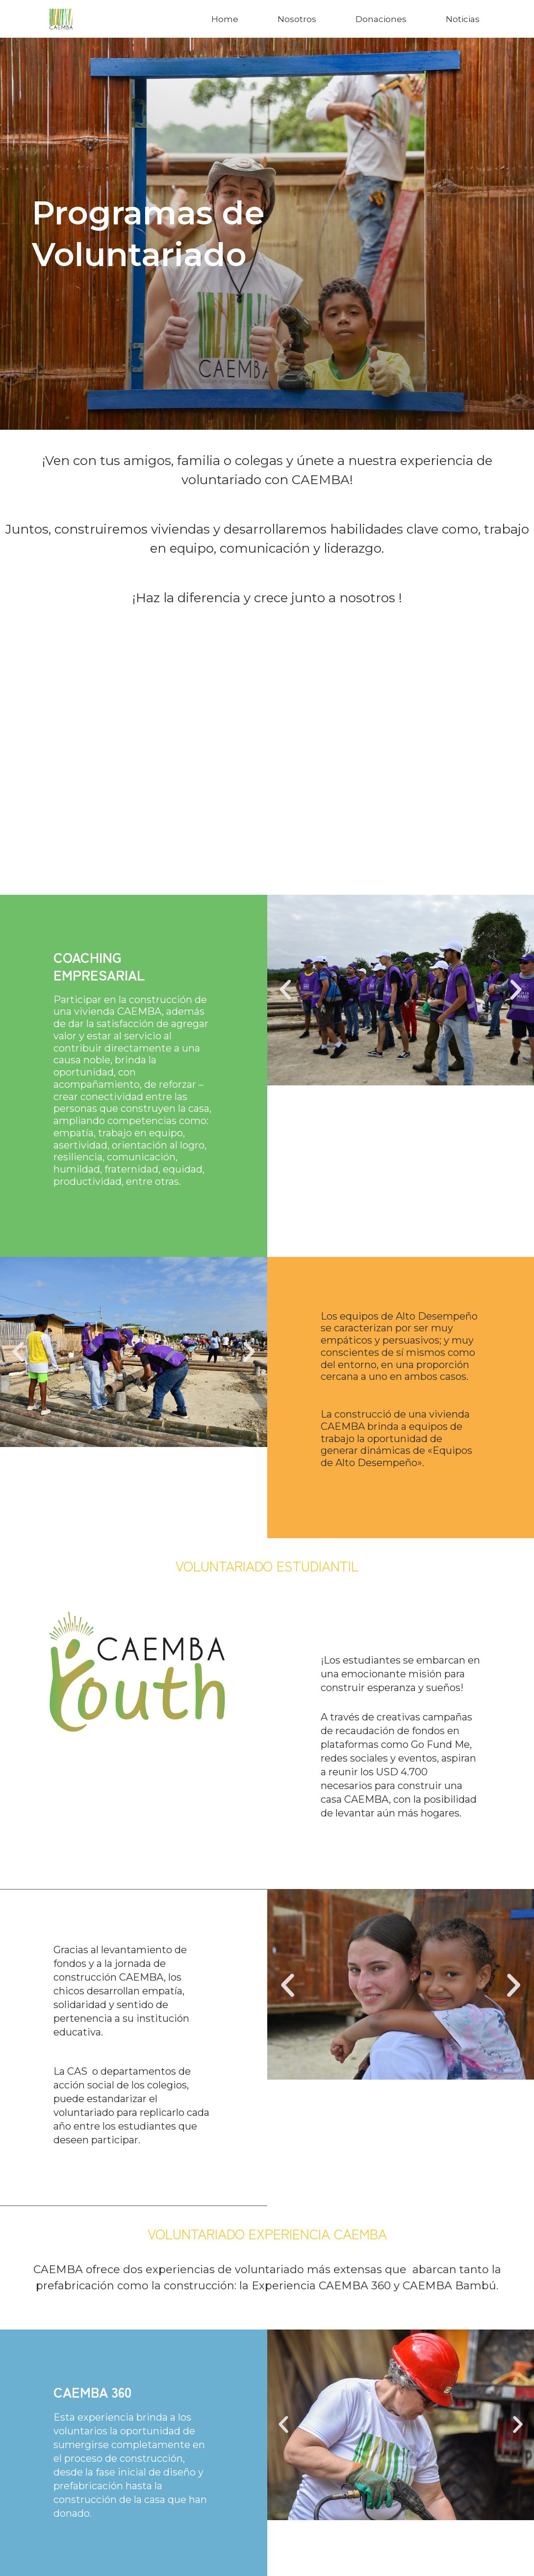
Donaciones (381, 19)
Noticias (463, 19)
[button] (285, 990)
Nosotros (297, 19)
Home (224, 19)
